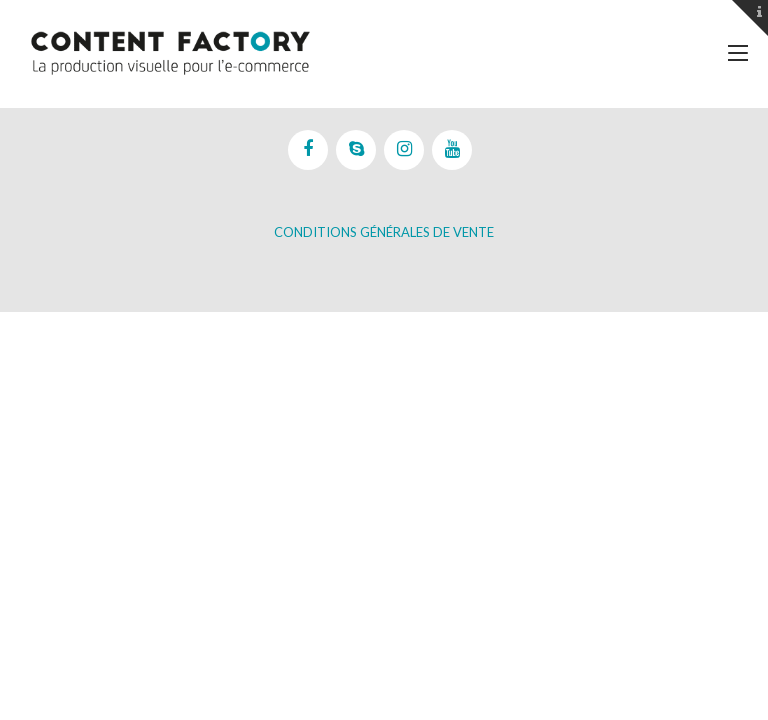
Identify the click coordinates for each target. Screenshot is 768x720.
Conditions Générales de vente (384, 232)
